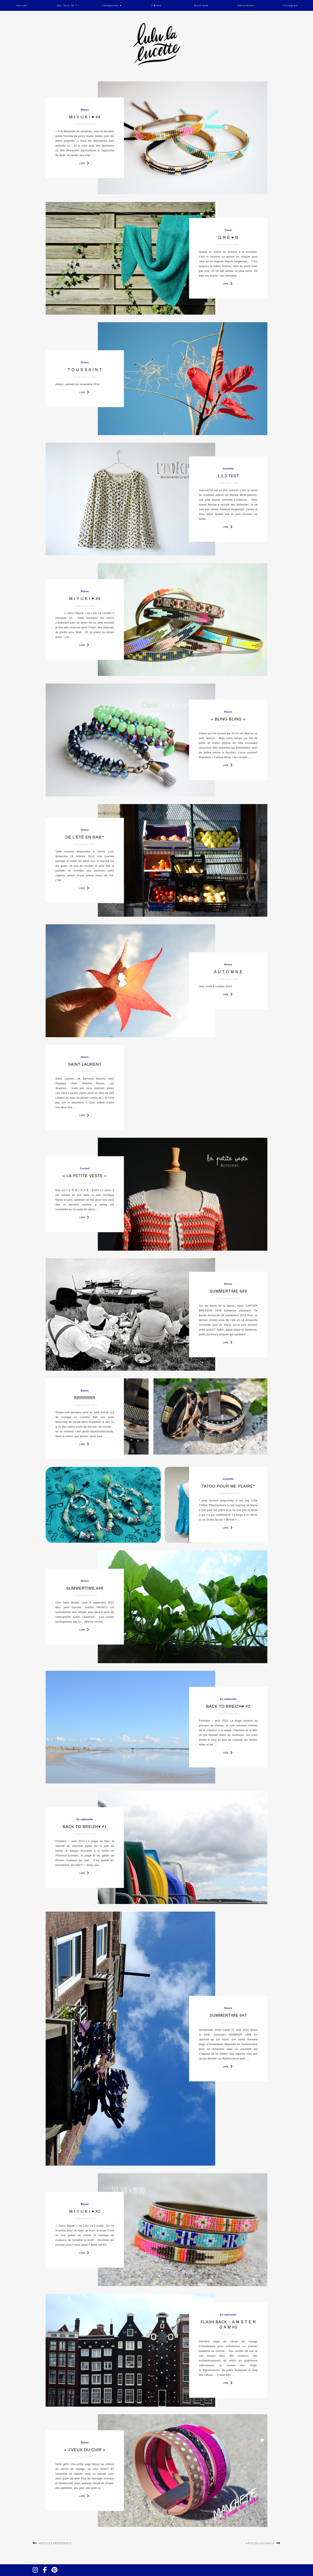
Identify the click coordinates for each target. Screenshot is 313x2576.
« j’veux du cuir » (84, 2450)
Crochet (85, 1168)
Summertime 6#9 (228, 1291)
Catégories (112, 5)
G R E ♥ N (228, 237)
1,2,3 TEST (228, 476)
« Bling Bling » (228, 719)
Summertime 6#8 (84, 1588)
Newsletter (246, 5)
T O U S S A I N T (85, 370)
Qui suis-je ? (67, 5)
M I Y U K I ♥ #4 (84, 117)
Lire (84, 163)
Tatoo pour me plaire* (228, 1486)
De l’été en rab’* (84, 837)
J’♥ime (156, 5)
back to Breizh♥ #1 (85, 1827)
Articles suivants (260, 2543)
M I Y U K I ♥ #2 (84, 2211)
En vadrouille (228, 1699)
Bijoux (85, 109)
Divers (85, 362)
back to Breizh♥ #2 (228, 1706)
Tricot (228, 230)
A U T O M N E (228, 972)
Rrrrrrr (84, 1398)
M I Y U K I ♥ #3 (84, 598)
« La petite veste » (85, 1176)
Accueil (22, 5)
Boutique (201, 5)
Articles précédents (55, 2543)
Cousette (228, 468)
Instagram (290, 5)
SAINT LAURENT (85, 1064)
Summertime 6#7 (228, 2015)
